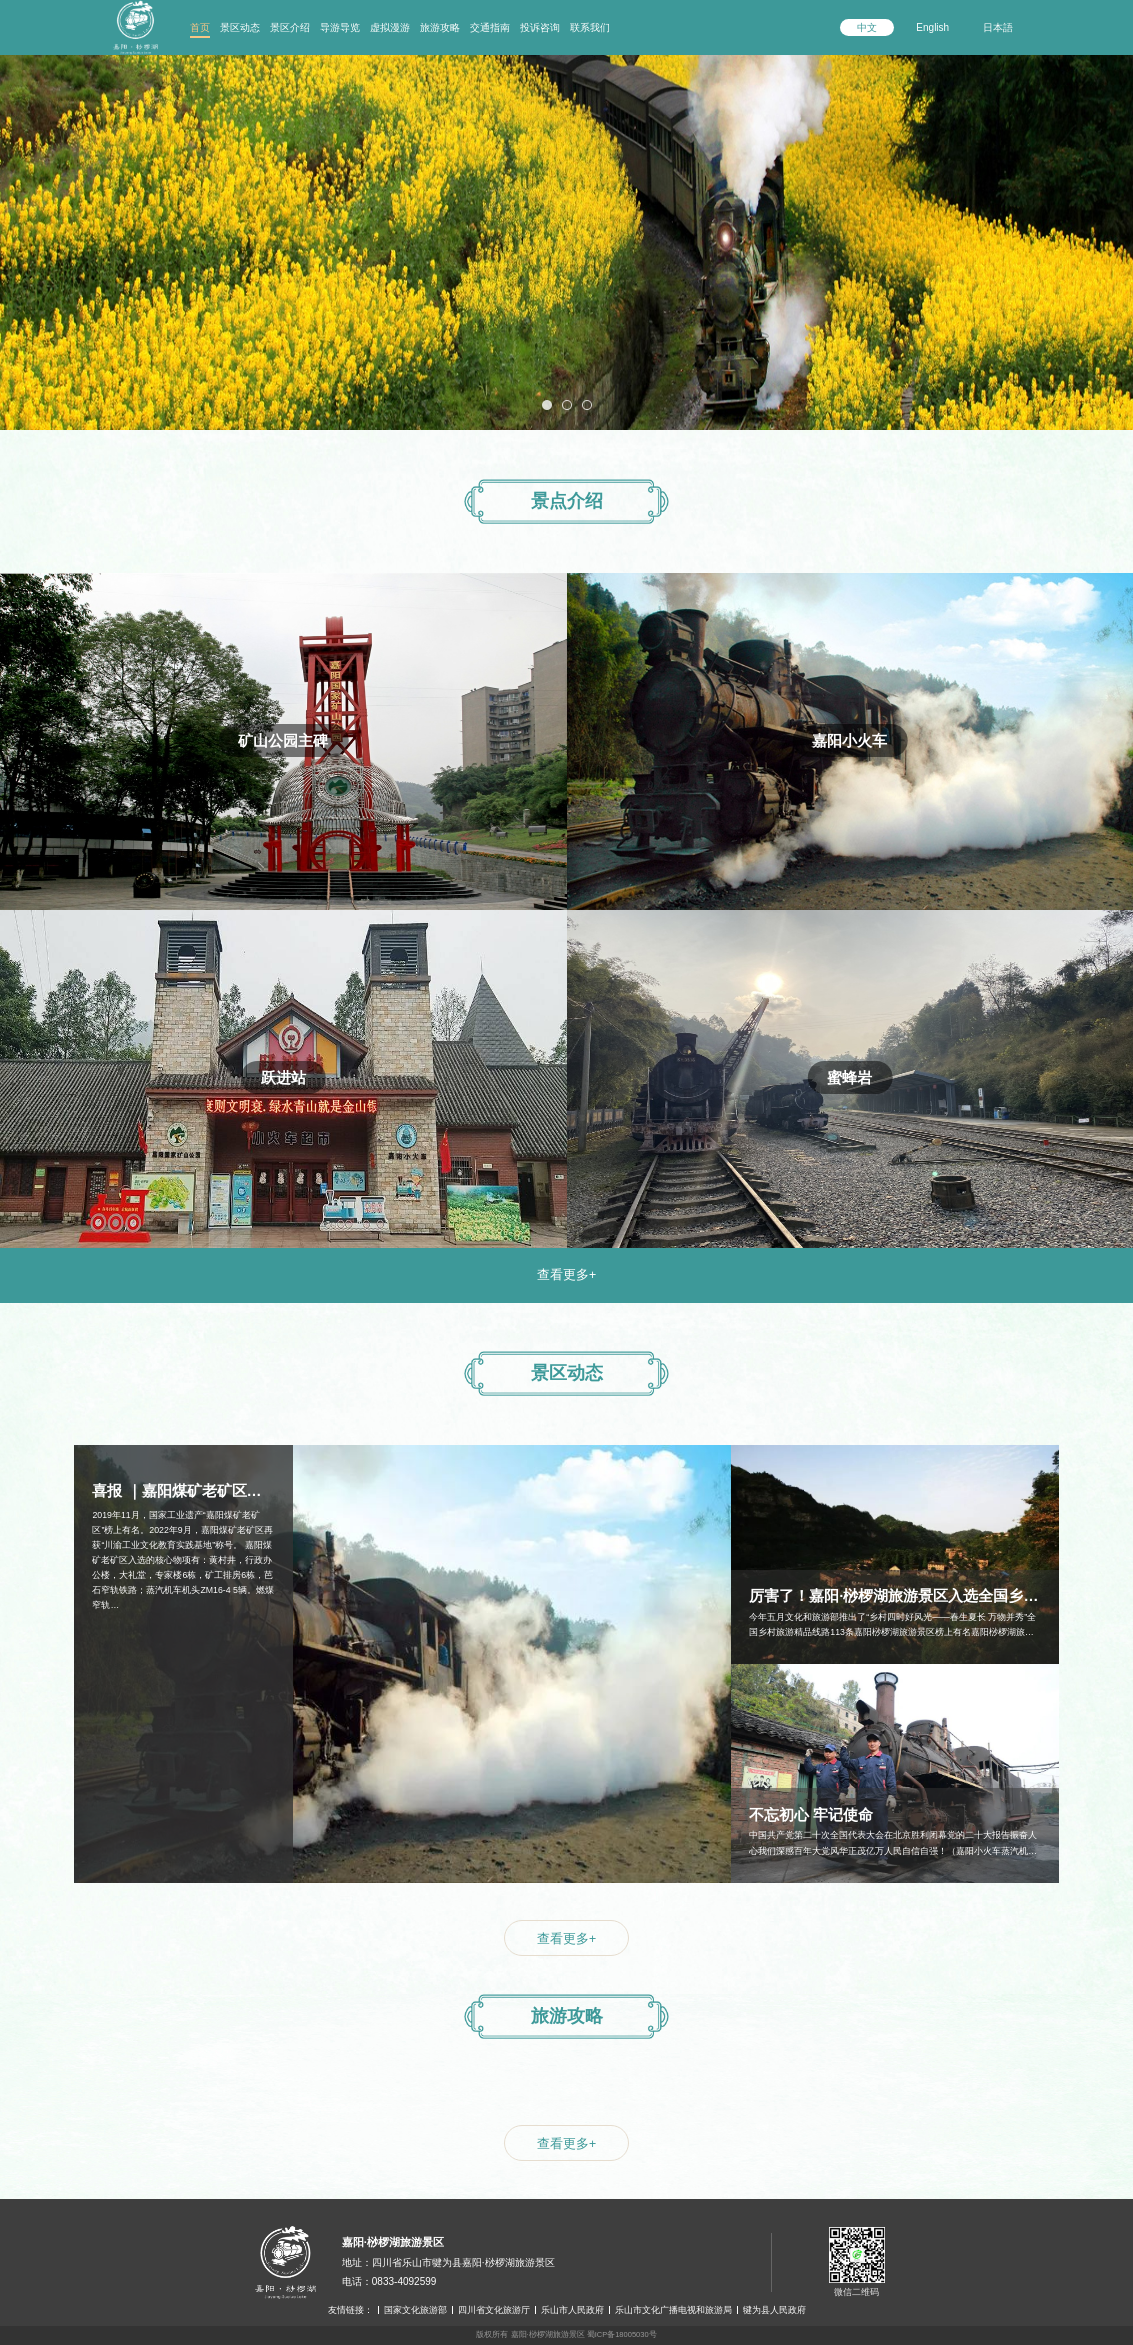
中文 (867, 27)
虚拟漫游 (390, 27)
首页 (200, 27)
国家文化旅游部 (415, 2310)
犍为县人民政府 (774, 2310)
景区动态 (240, 27)
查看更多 (566, 1275)
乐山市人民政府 (572, 2310)
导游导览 (340, 27)
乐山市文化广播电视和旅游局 (673, 2310)
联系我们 (590, 27)
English (932, 27)
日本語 (998, 27)
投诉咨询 (540, 27)
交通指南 (490, 27)
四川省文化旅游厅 (494, 2310)
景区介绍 (290, 27)
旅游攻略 (440, 27)
